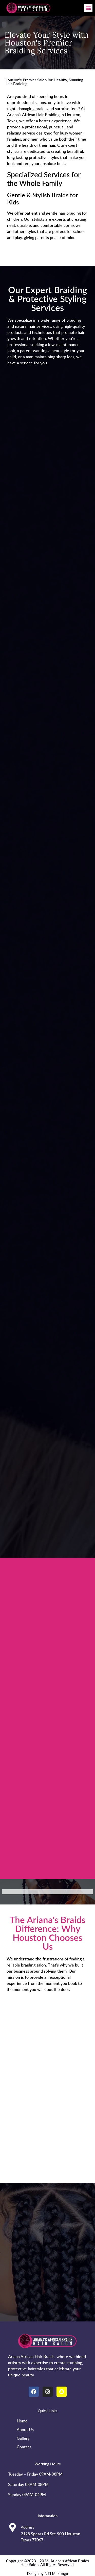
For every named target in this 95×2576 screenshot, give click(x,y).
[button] (88, 8)
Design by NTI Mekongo (47, 2571)
